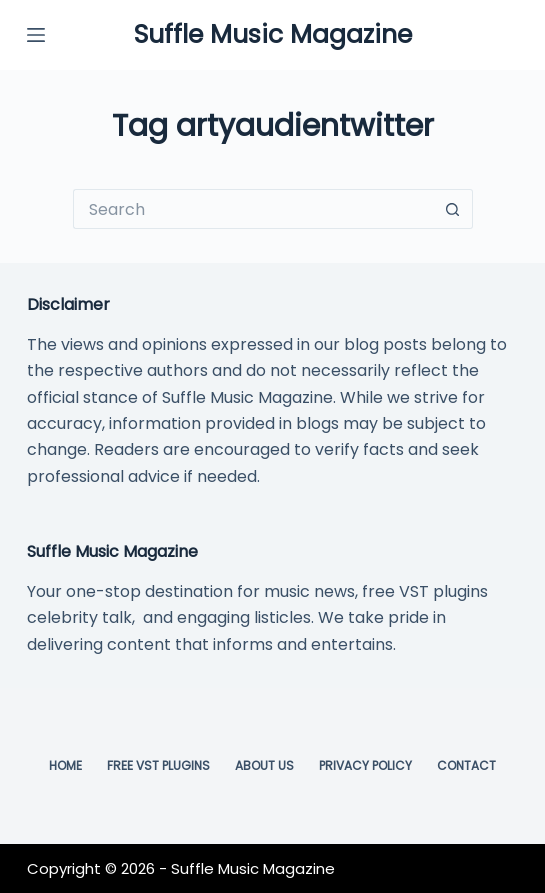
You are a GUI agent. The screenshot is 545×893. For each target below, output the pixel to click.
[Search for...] (253, 209)
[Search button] (453, 209)
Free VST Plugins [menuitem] (158, 766)
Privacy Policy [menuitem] (365, 766)
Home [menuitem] (65, 766)
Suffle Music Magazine (273, 34)
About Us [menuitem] (264, 766)
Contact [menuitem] (466, 766)
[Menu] (36, 35)
